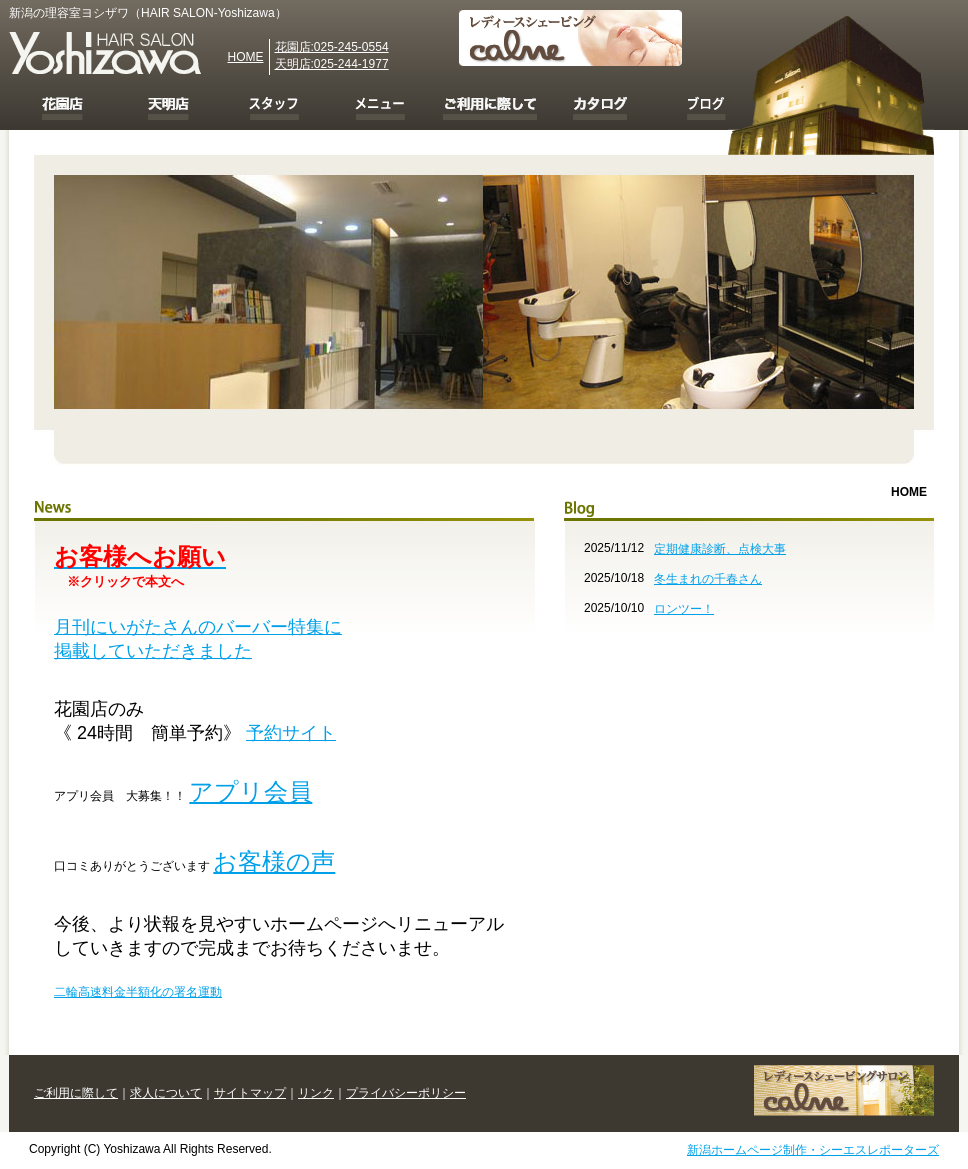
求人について (166, 1093)
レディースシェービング (844, 1090)
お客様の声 (274, 861)
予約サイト (291, 733)
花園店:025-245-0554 (332, 47)
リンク (316, 1093)
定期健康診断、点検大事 (720, 549)
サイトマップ (250, 1093)
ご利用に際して (76, 1093)
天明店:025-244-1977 (332, 64)
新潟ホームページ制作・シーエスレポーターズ (813, 1150)
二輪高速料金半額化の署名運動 (138, 992)
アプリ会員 (250, 791)
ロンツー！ (684, 609)
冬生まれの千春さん (708, 579)
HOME (246, 57)
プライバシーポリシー (406, 1093)
